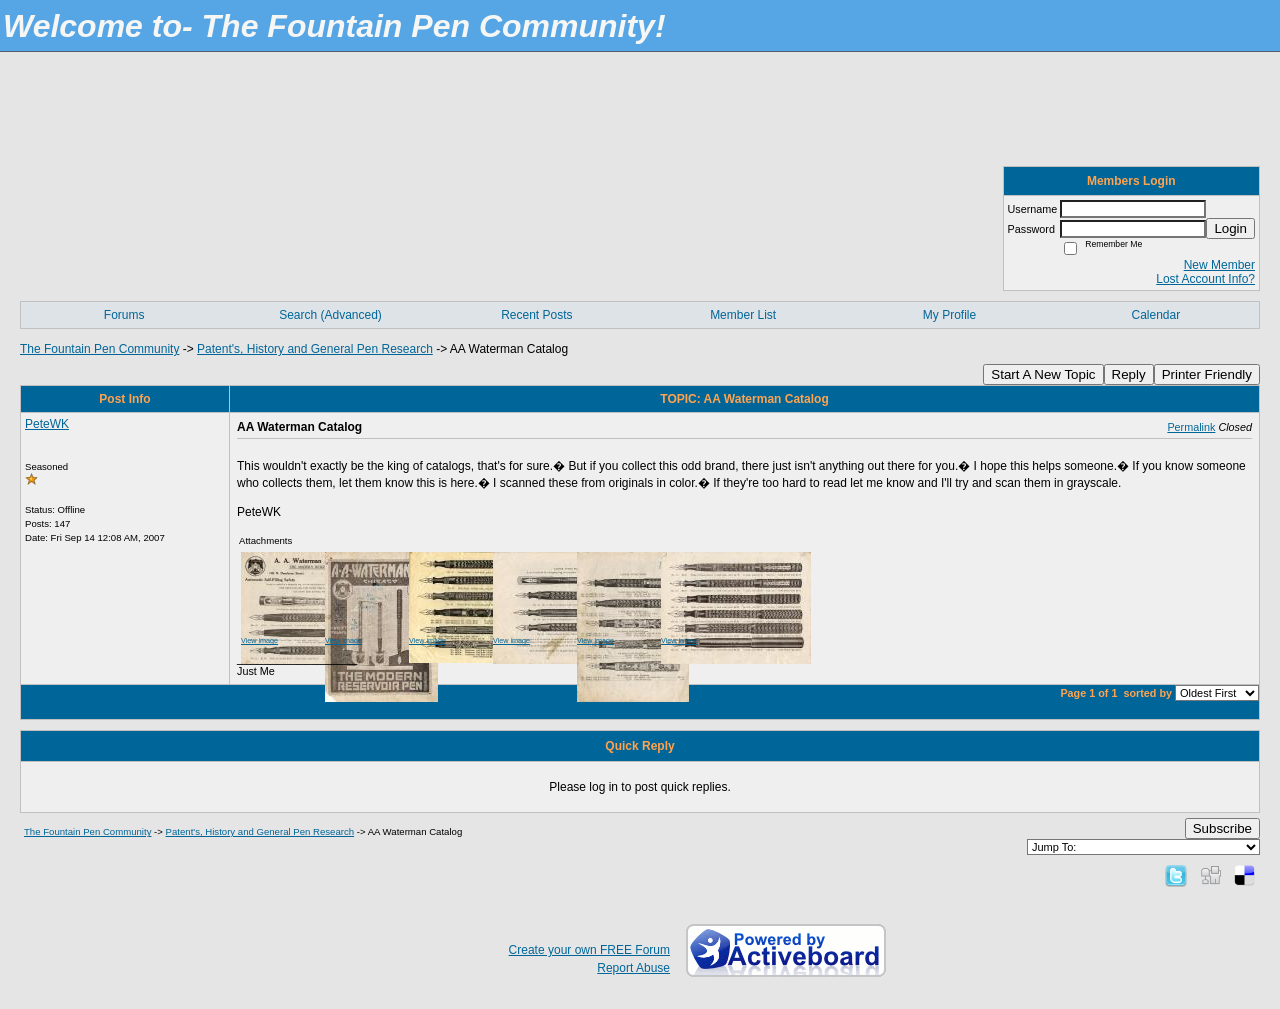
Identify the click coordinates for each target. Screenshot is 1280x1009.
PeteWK (47, 424)
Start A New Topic (1043, 374)
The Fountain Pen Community (99, 349)
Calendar (1155, 315)
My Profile (949, 315)
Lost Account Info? (1205, 279)
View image (259, 640)
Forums (124, 315)
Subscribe (1222, 828)
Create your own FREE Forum (589, 950)
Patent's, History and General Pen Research (315, 349)
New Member (1219, 265)
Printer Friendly (1207, 374)
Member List (743, 315)
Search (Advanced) (330, 315)
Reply (1129, 374)
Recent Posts (536, 315)
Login (1230, 228)
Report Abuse (633, 968)
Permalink (1191, 427)
